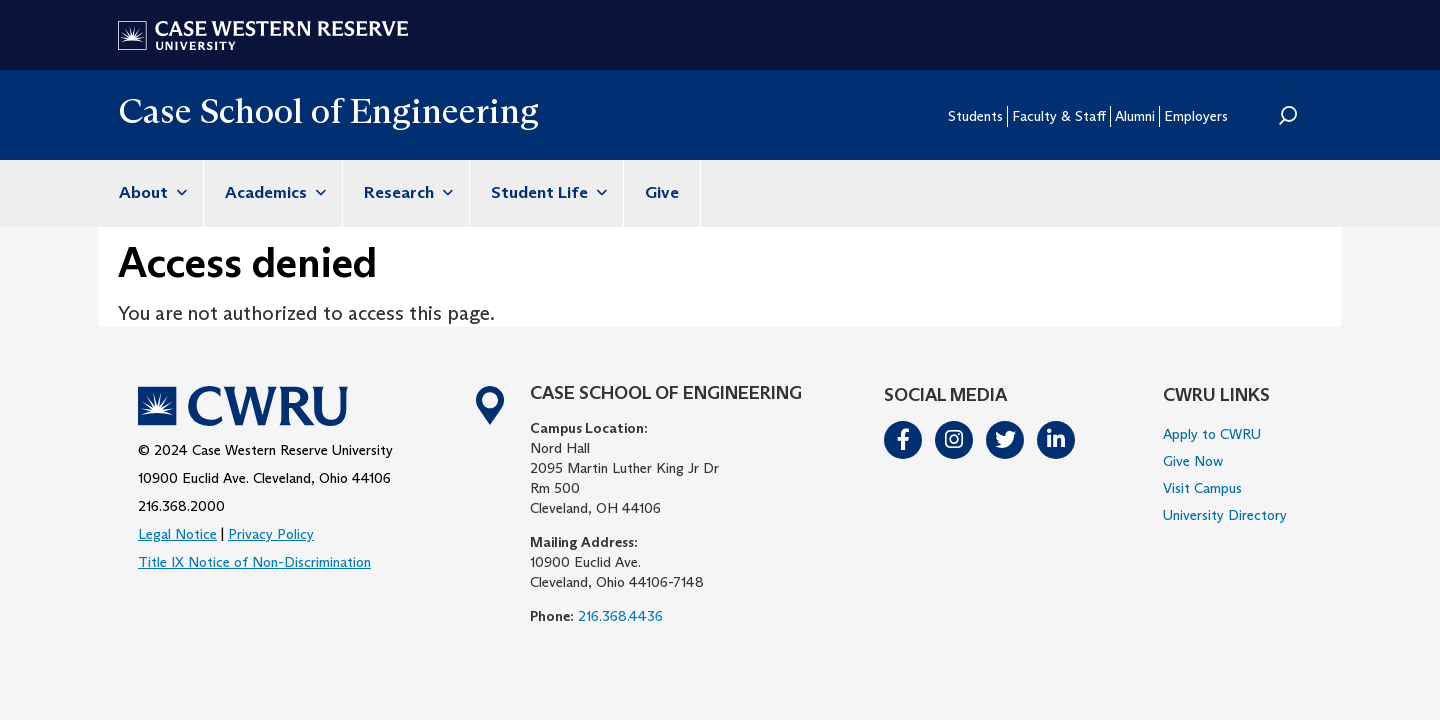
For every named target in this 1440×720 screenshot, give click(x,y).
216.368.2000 (181, 506)
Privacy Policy (271, 534)
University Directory (1225, 515)
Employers (1196, 116)
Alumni (1135, 116)
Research (406, 192)
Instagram (955, 440)
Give (662, 192)
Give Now (1193, 461)
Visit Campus (1202, 488)
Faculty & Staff (1059, 116)
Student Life (546, 192)
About (150, 192)
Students (975, 116)
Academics (273, 192)
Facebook (904, 440)
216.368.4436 (620, 616)
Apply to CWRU (1212, 434)
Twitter (1006, 440)
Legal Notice (177, 534)
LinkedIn (1057, 440)
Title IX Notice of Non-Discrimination (254, 562)
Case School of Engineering (328, 110)
